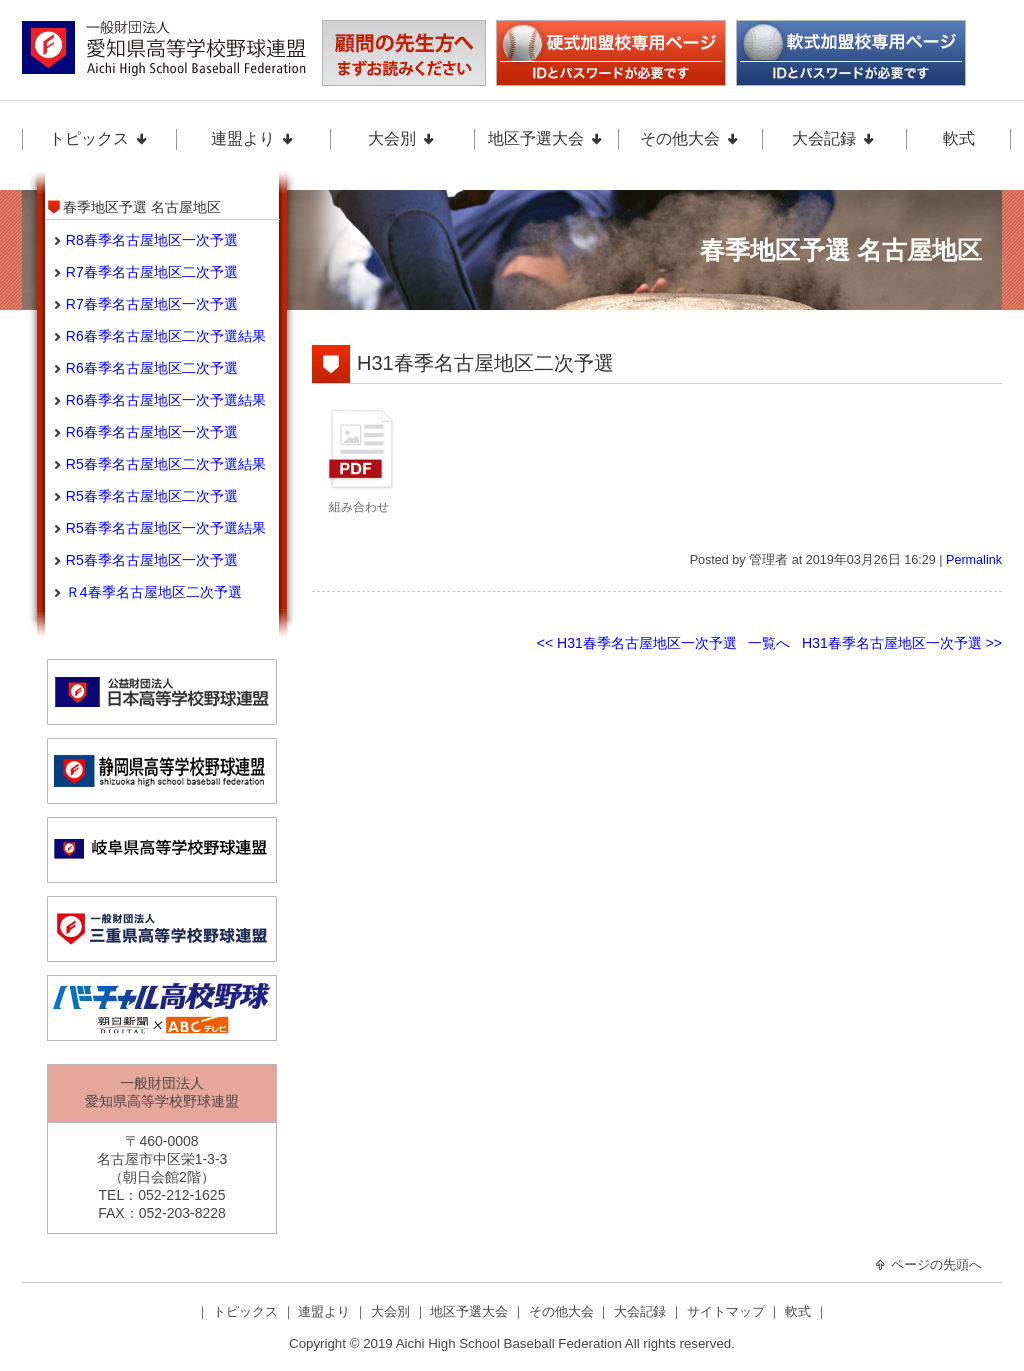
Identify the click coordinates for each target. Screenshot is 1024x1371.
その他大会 (690, 138)
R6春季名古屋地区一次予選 (152, 432)
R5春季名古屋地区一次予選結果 (166, 528)
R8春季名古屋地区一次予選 (152, 240)
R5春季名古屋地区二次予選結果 (166, 464)
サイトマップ (728, 1311)
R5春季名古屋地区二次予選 (152, 496)
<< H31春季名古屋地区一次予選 (637, 643)
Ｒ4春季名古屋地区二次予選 (154, 592)
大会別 (402, 138)
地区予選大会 (546, 138)
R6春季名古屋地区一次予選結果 (166, 400)
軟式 (959, 138)
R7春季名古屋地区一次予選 (152, 304)
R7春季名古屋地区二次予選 (152, 272)
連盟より (253, 138)
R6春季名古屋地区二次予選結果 (166, 336)
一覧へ (769, 643)
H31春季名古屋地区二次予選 (485, 363)
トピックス (99, 138)
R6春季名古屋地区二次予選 (152, 368)
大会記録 (834, 138)
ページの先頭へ (928, 1264)
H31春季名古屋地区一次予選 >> (902, 643)
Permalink (974, 560)
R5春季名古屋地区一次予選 (152, 560)
